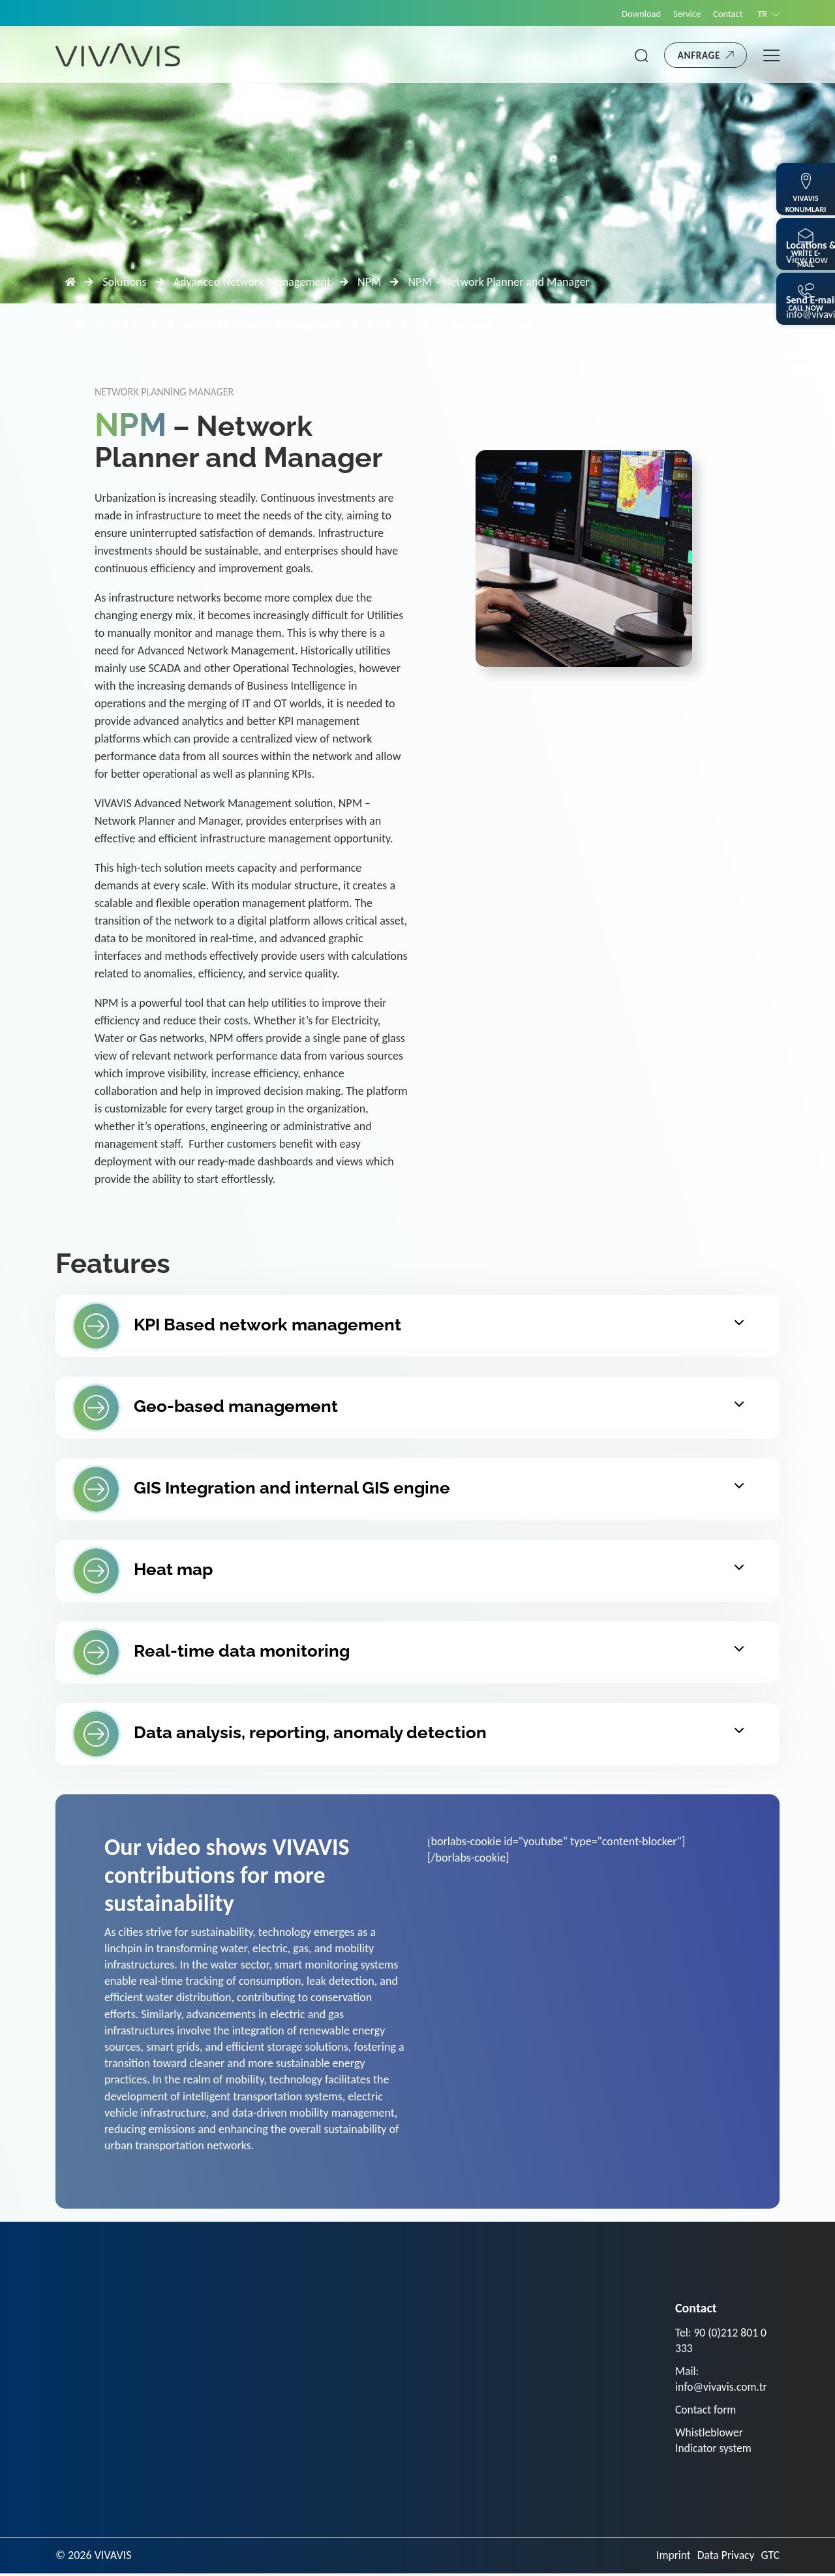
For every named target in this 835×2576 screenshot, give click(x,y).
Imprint (671, 2558)
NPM (369, 282)
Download (635, 14)
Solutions (124, 282)
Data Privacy (724, 2558)
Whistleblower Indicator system (714, 2442)
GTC (770, 2558)
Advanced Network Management (252, 282)
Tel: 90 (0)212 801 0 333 (722, 2340)
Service (683, 14)
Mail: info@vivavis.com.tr (722, 2380)
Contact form (706, 2411)
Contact (725, 14)
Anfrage (699, 55)
